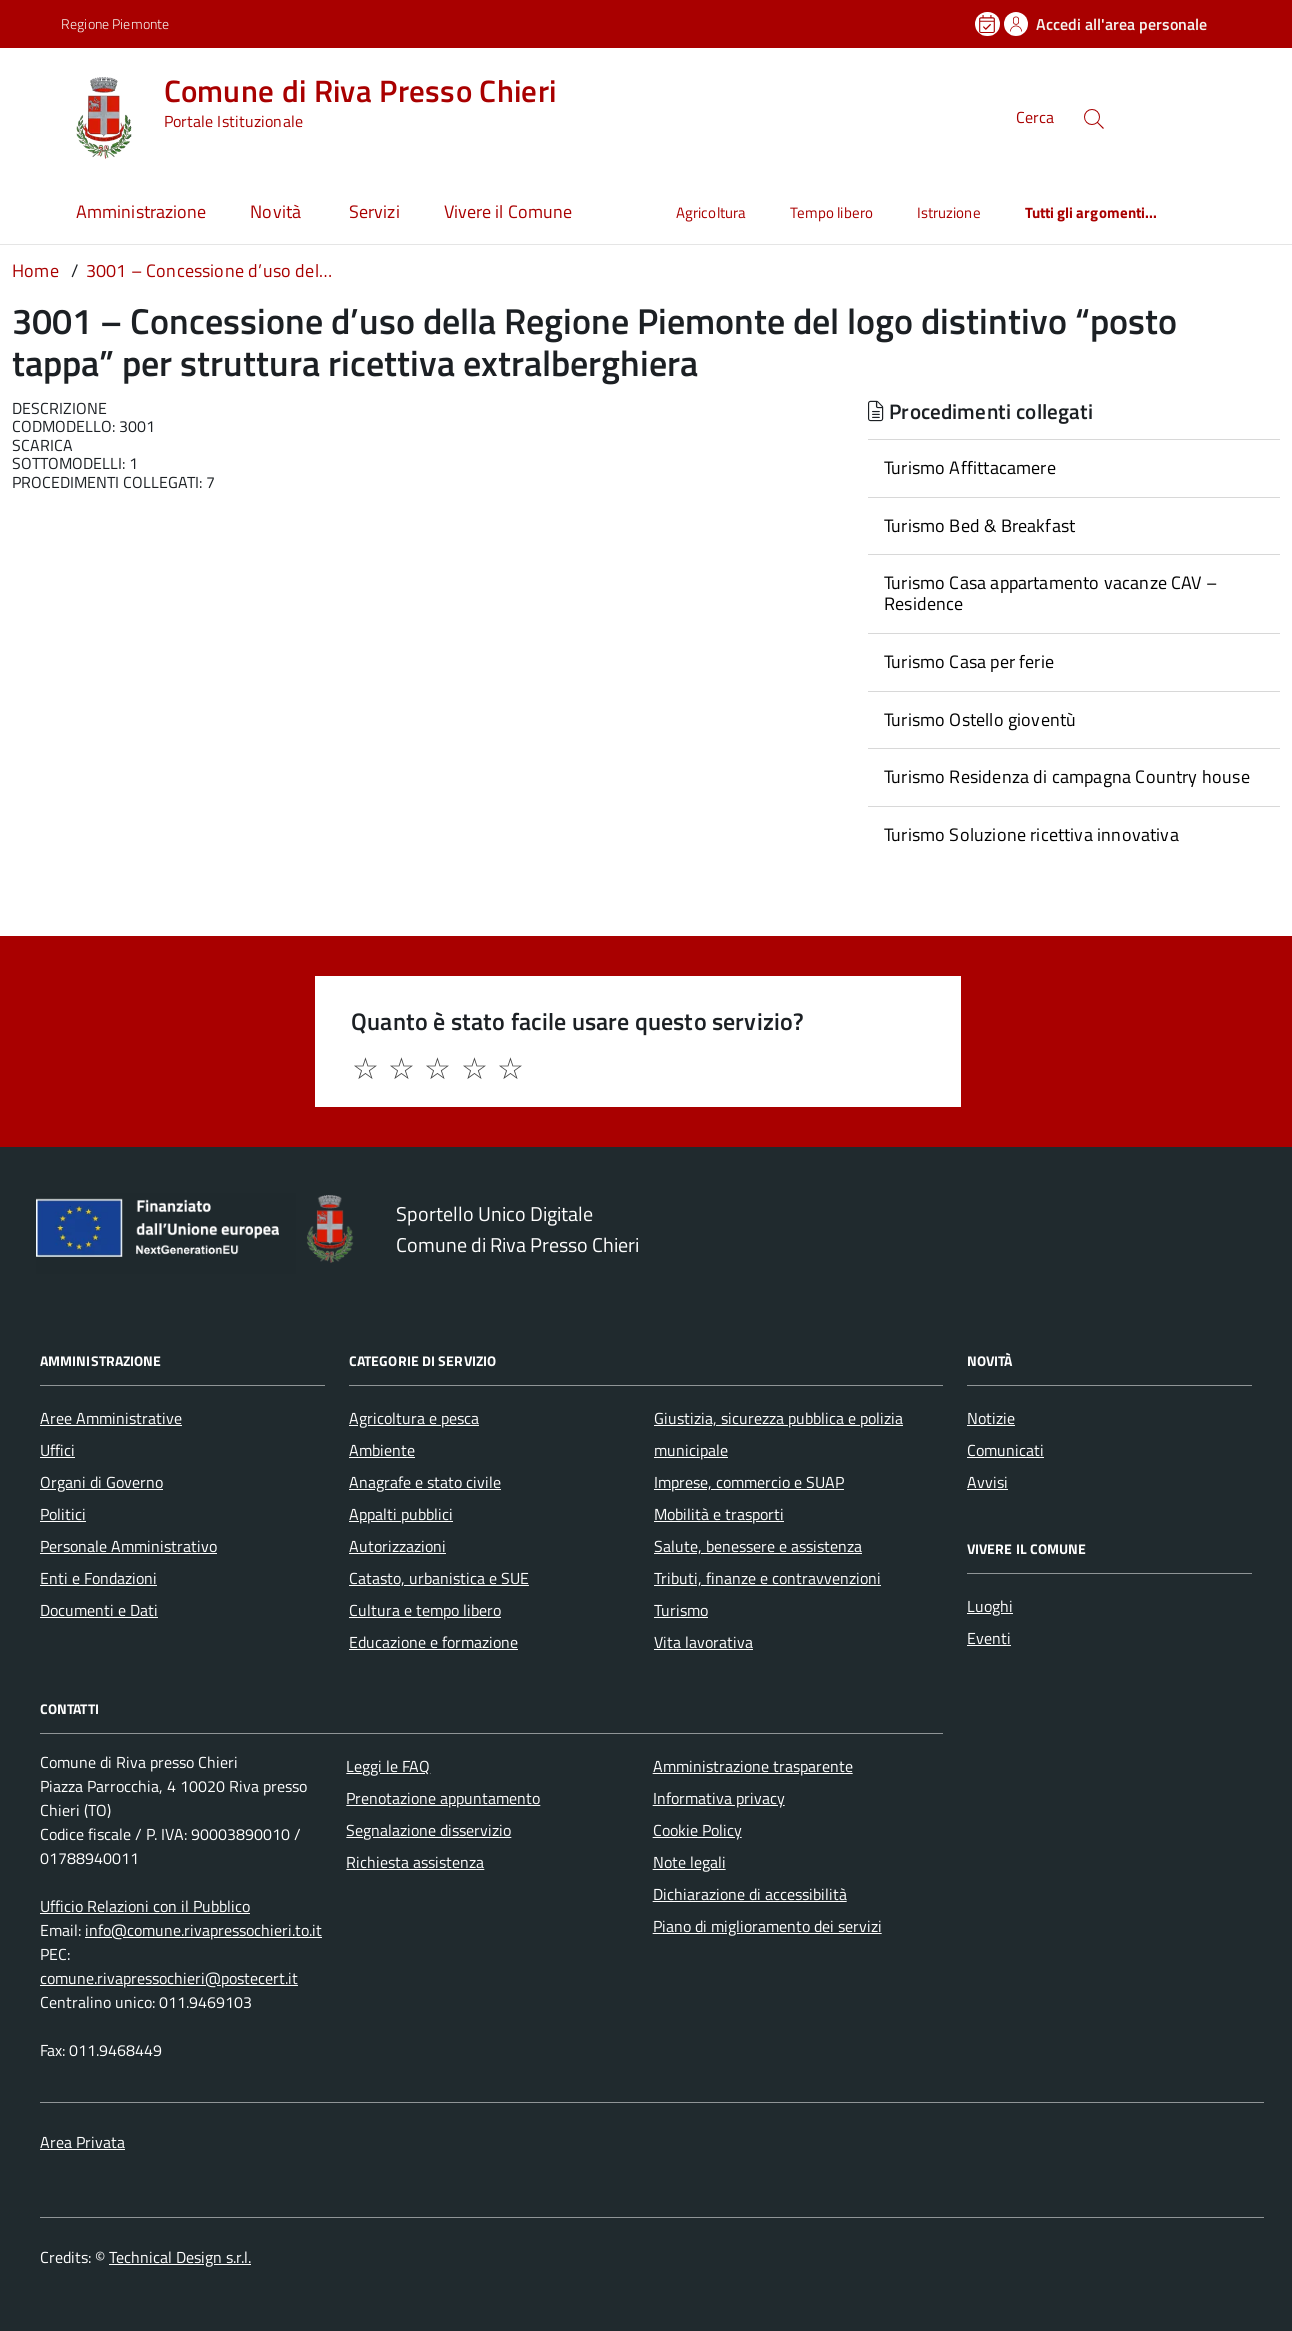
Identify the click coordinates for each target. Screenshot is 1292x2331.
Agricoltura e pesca (414, 1418)
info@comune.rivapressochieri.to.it (203, 1930)
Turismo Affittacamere (970, 467)
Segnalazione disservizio (428, 1830)
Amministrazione (141, 211)
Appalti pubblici (401, 1514)
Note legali (689, 1862)
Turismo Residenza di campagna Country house (1067, 776)
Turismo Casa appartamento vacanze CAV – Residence (1050, 593)
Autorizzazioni (397, 1546)
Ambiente (382, 1450)
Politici (63, 1514)
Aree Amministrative (111, 1418)
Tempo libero (831, 212)
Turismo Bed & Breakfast (979, 525)
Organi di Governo (101, 1482)
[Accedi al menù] (36, 115)
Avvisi (987, 1482)
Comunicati (1005, 1450)
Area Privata (82, 2142)
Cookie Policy (697, 1830)
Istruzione (949, 212)
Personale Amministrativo (128, 1546)
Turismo (681, 1610)
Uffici (57, 1450)
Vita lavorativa (703, 1642)
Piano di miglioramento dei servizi (767, 1926)
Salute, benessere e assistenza (758, 1546)
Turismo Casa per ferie (969, 661)
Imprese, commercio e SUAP (749, 1482)
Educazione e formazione (433, 1642)
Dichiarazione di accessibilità (750, 1894)
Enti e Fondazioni (98, 1578)
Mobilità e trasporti (719, 1514)
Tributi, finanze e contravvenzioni (767, 1578)
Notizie (991, 1418)
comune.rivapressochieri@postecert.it (169, 1978)
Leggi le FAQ (388, 1766)
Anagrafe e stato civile (425, 1482)
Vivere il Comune (508, 211)
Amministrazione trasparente (753, 1766)
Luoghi (990, 1606)
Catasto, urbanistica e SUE (439, 1578)
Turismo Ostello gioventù (980, 719)
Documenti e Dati (99, 1610)
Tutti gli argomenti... (1091, 212)
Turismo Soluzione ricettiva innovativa (1031, 834)
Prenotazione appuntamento (443, 1798)
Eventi (989, 1638)
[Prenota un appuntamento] (989, 24)
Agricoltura (711, 212)
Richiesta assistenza (415, 1862)
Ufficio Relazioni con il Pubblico (145, 1906)
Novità (277, 211)
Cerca (1035, 118)
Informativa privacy (719, 1798)
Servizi (374, 211)
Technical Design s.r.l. (180, 2257)
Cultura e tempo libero (425, 1610)
